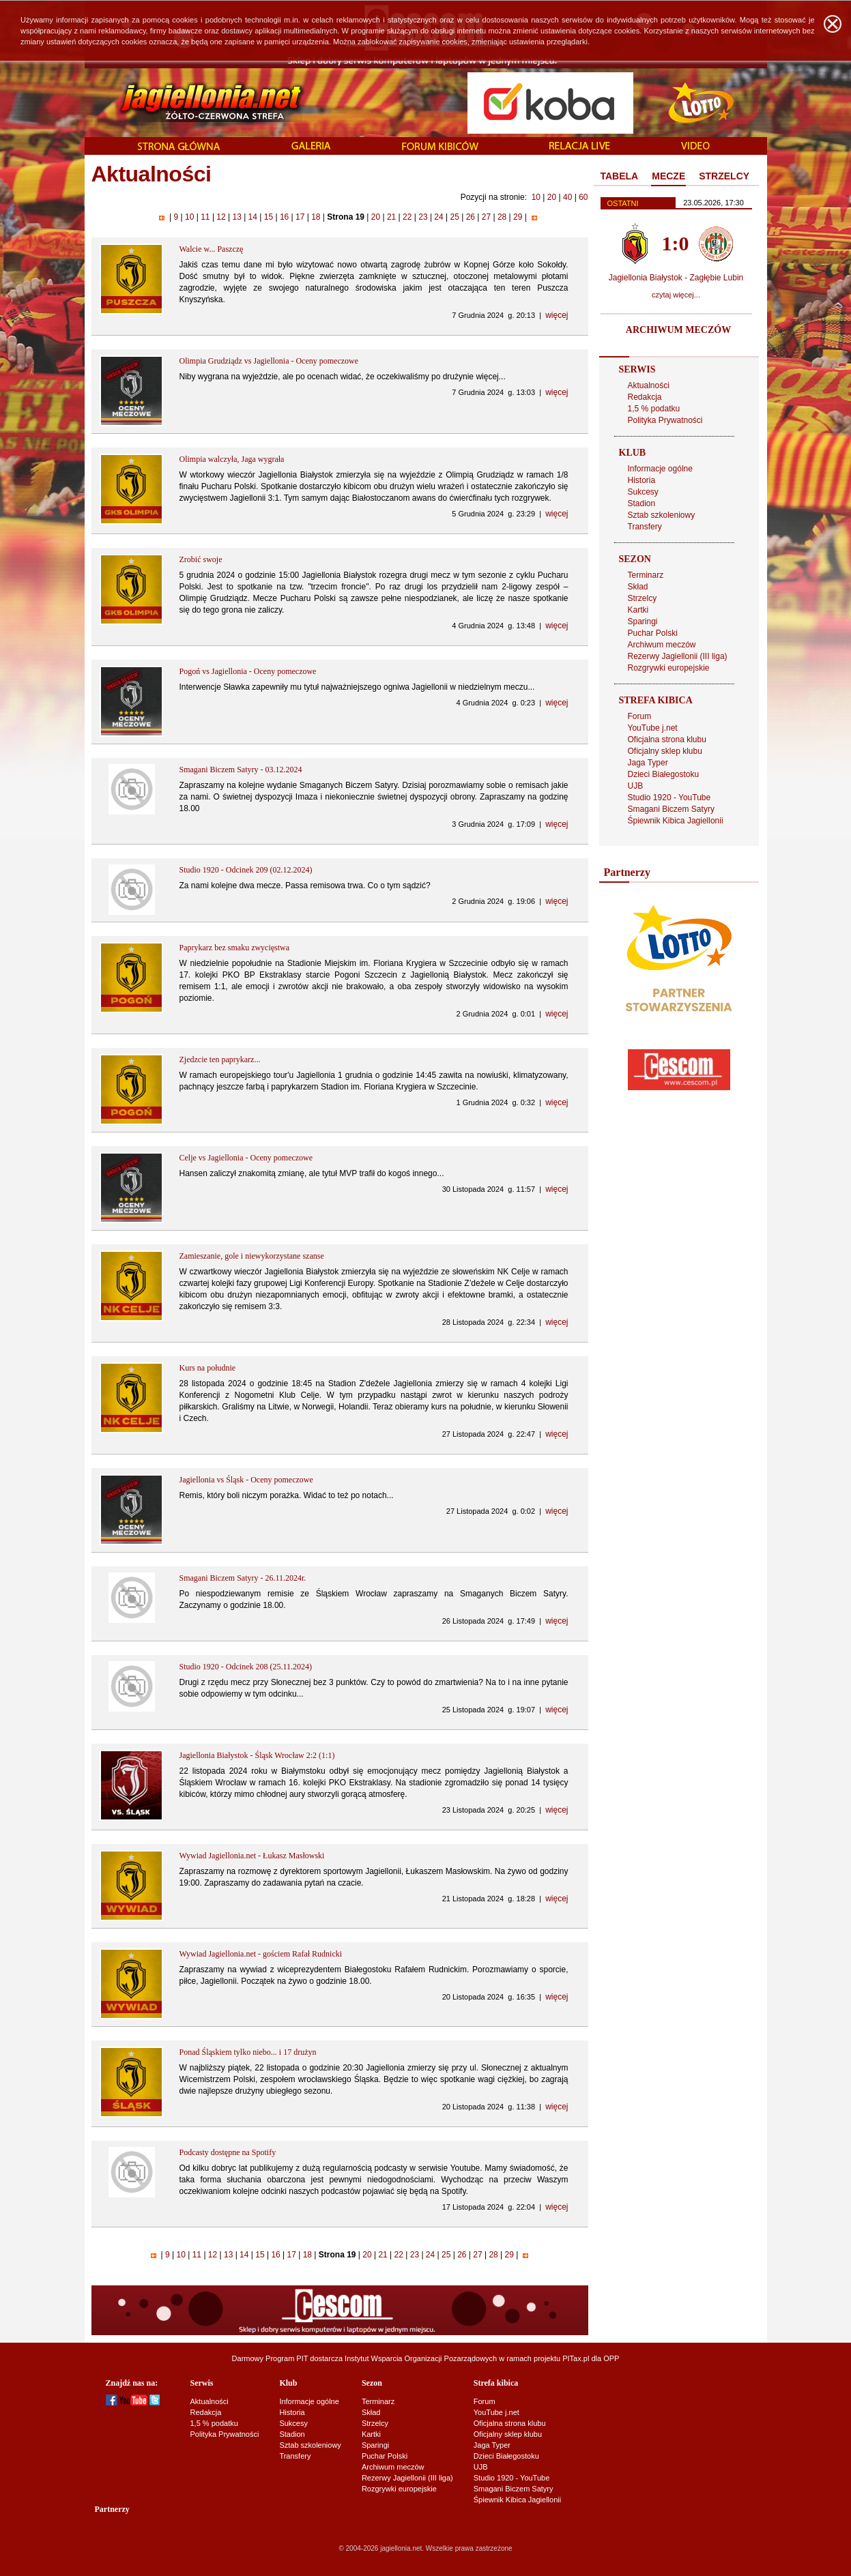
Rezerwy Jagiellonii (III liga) (677, 656)
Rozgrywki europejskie (669, 668)
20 (551, 197)
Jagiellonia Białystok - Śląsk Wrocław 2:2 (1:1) (257, 1755)
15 (268, 217)
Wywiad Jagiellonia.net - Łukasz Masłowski (252, 1855)
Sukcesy (643, 492)
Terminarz (646, 575)
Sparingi (643, 621)
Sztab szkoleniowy (661, 515)
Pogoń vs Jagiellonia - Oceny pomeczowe (248, 671)
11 (205, 217)
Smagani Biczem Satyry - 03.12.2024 (240, 769)
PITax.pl (575, 2358)
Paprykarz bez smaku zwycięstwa (234, 947)
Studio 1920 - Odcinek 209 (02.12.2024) (246, 870)
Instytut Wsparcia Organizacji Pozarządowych (421, 2358)
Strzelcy (642, 598)
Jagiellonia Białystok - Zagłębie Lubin (676, 277)
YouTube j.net (653, 728)
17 (300, 217)
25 (454, 217)
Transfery (645, 526)
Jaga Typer (648, 762)
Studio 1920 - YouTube (669, 797)
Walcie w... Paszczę (211, 249)
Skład (638, 586)
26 (470, 217)
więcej (556, 315)
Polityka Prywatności (665, 420)
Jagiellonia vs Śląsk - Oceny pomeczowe (246, 1479)
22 (407, 217)
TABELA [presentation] (620, 176)
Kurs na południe (207, 1368)
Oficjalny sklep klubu (665, 751)
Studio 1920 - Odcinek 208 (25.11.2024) (246, 1666)
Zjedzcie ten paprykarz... (220, 1059)
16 (284, 217)
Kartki (638, 610)
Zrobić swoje (200, 559)
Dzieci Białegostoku (663, 774)
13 (237, 217)
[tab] (619, 177)
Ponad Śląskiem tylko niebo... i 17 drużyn (248, 2052)
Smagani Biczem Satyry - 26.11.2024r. (242, 1578)
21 (392, 217)
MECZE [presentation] (668, 176)
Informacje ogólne (660, 468)
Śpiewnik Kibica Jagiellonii (675, 820)
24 (439, 217)
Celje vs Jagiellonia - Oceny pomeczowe (246, 1157)
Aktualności (648, 385)
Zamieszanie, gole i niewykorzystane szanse (251, 1256)
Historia (642, 480)
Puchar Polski (653, 633)
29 (518, 217)
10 (536, 197)
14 (252, 217)
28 (502, 217)
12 (221, 217)
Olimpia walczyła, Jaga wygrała (232, 459)
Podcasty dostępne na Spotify (227, 2152)
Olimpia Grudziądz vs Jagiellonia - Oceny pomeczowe (269, 361)
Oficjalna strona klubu (667, 739)
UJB (636, 786)
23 (423, 217)
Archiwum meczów (662, 644)
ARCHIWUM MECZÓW (678, 330)
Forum (640, 716)
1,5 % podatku (654, 408)
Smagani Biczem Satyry (671, 809)
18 (316, 217)
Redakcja (645, 397)
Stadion (642, 503)
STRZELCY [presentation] (724, 176)
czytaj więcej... (676, 295)
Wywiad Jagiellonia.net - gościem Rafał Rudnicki (261, 1954)
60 (583, 197)
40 (567, 197)
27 (486, 217)
